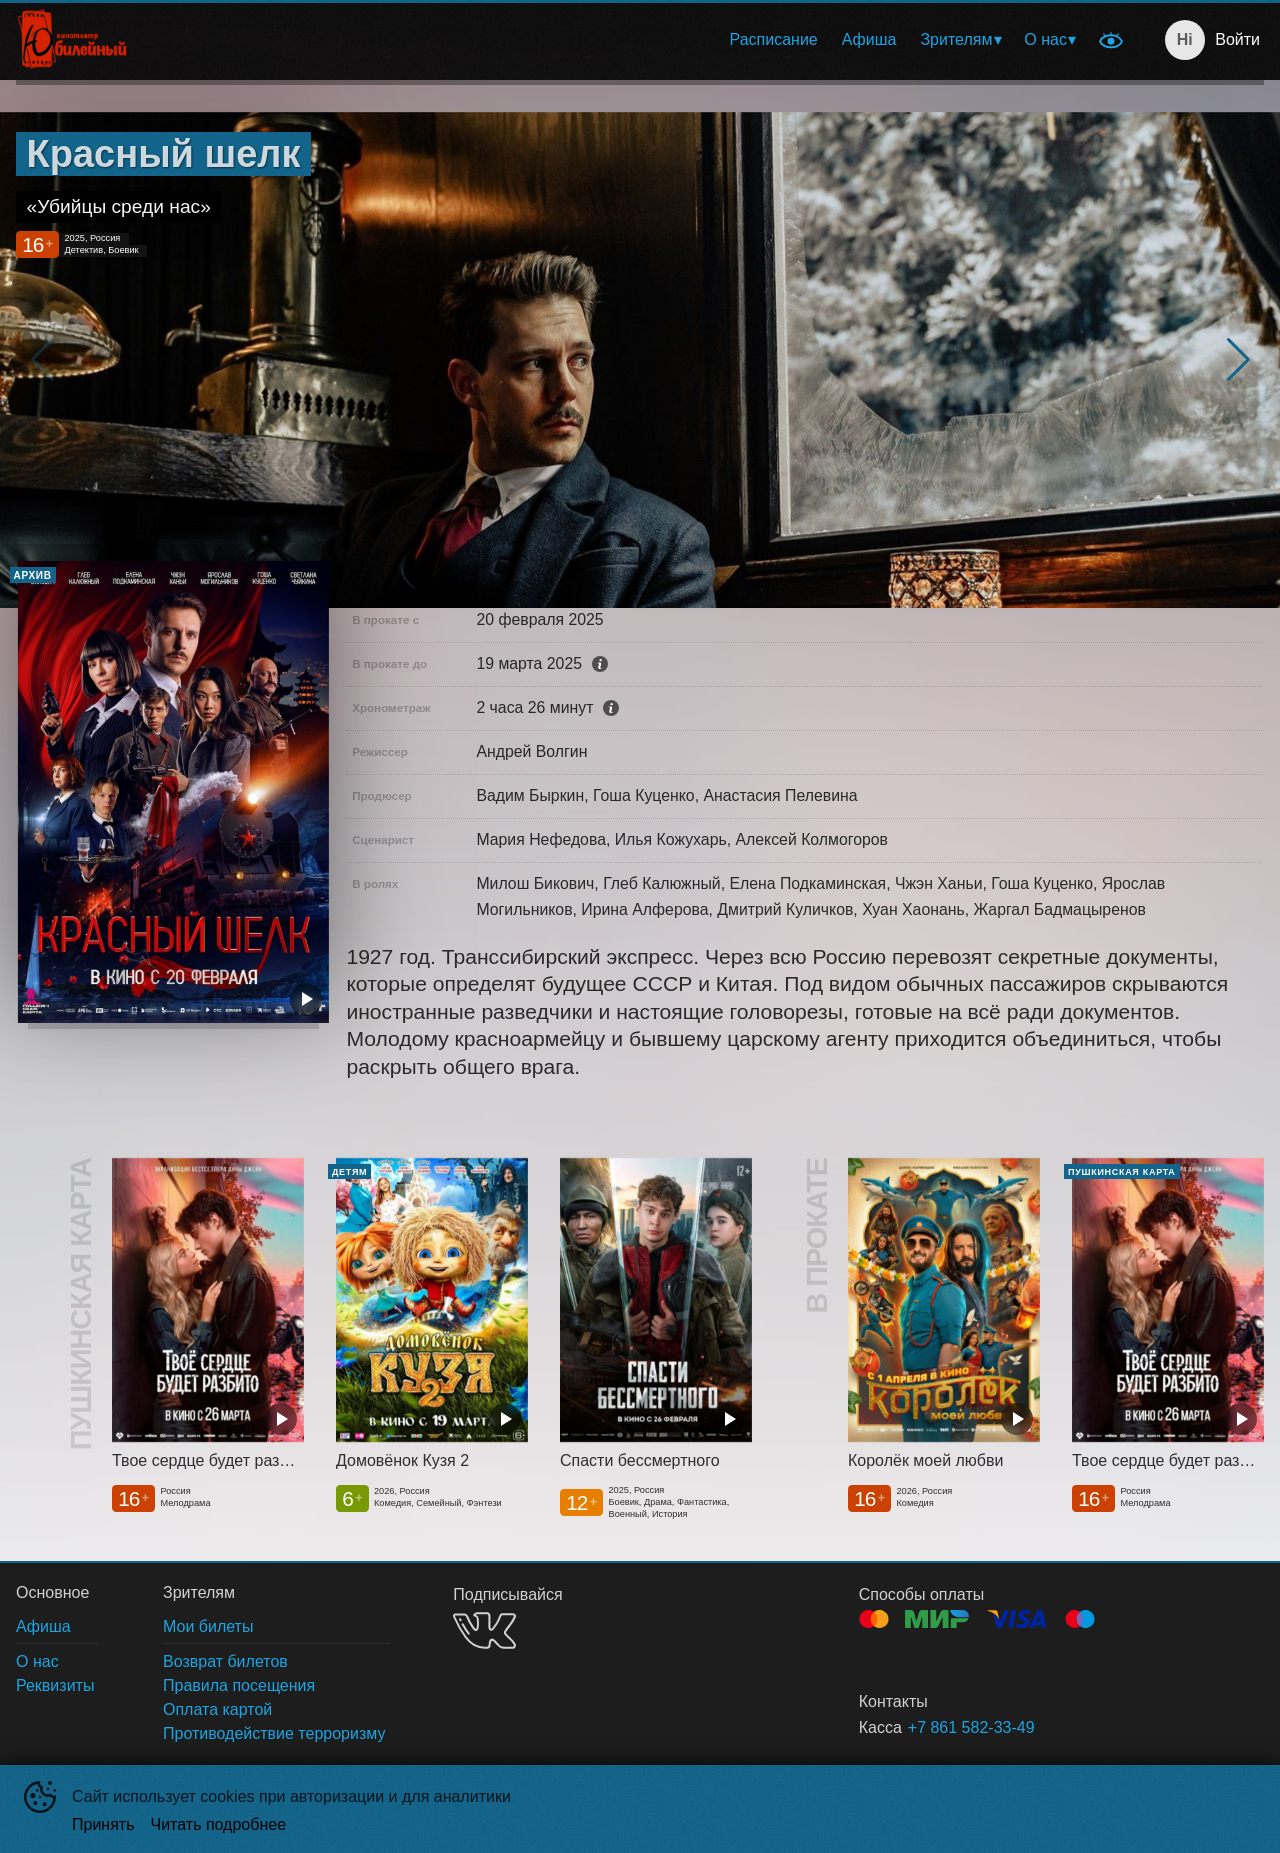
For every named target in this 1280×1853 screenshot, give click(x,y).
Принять (103, 1824)
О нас (1045, 39)
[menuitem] (774, 40)
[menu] (618, 40)
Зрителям (956, 39)
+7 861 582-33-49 (971, 1727)
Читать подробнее (219, 1824)
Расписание (774, 39)
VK (484, 1630)
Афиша (869, 39)
